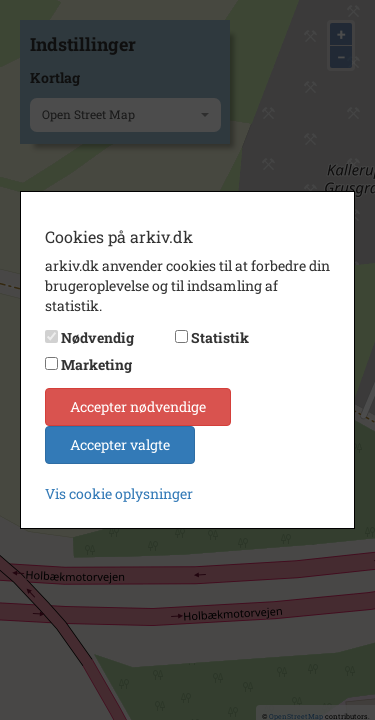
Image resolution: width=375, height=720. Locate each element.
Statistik (220, 337)
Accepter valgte (120, 444)
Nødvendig (97, 337)
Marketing (96, 364)
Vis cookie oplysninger (119, 493)
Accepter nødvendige (138, 406)
